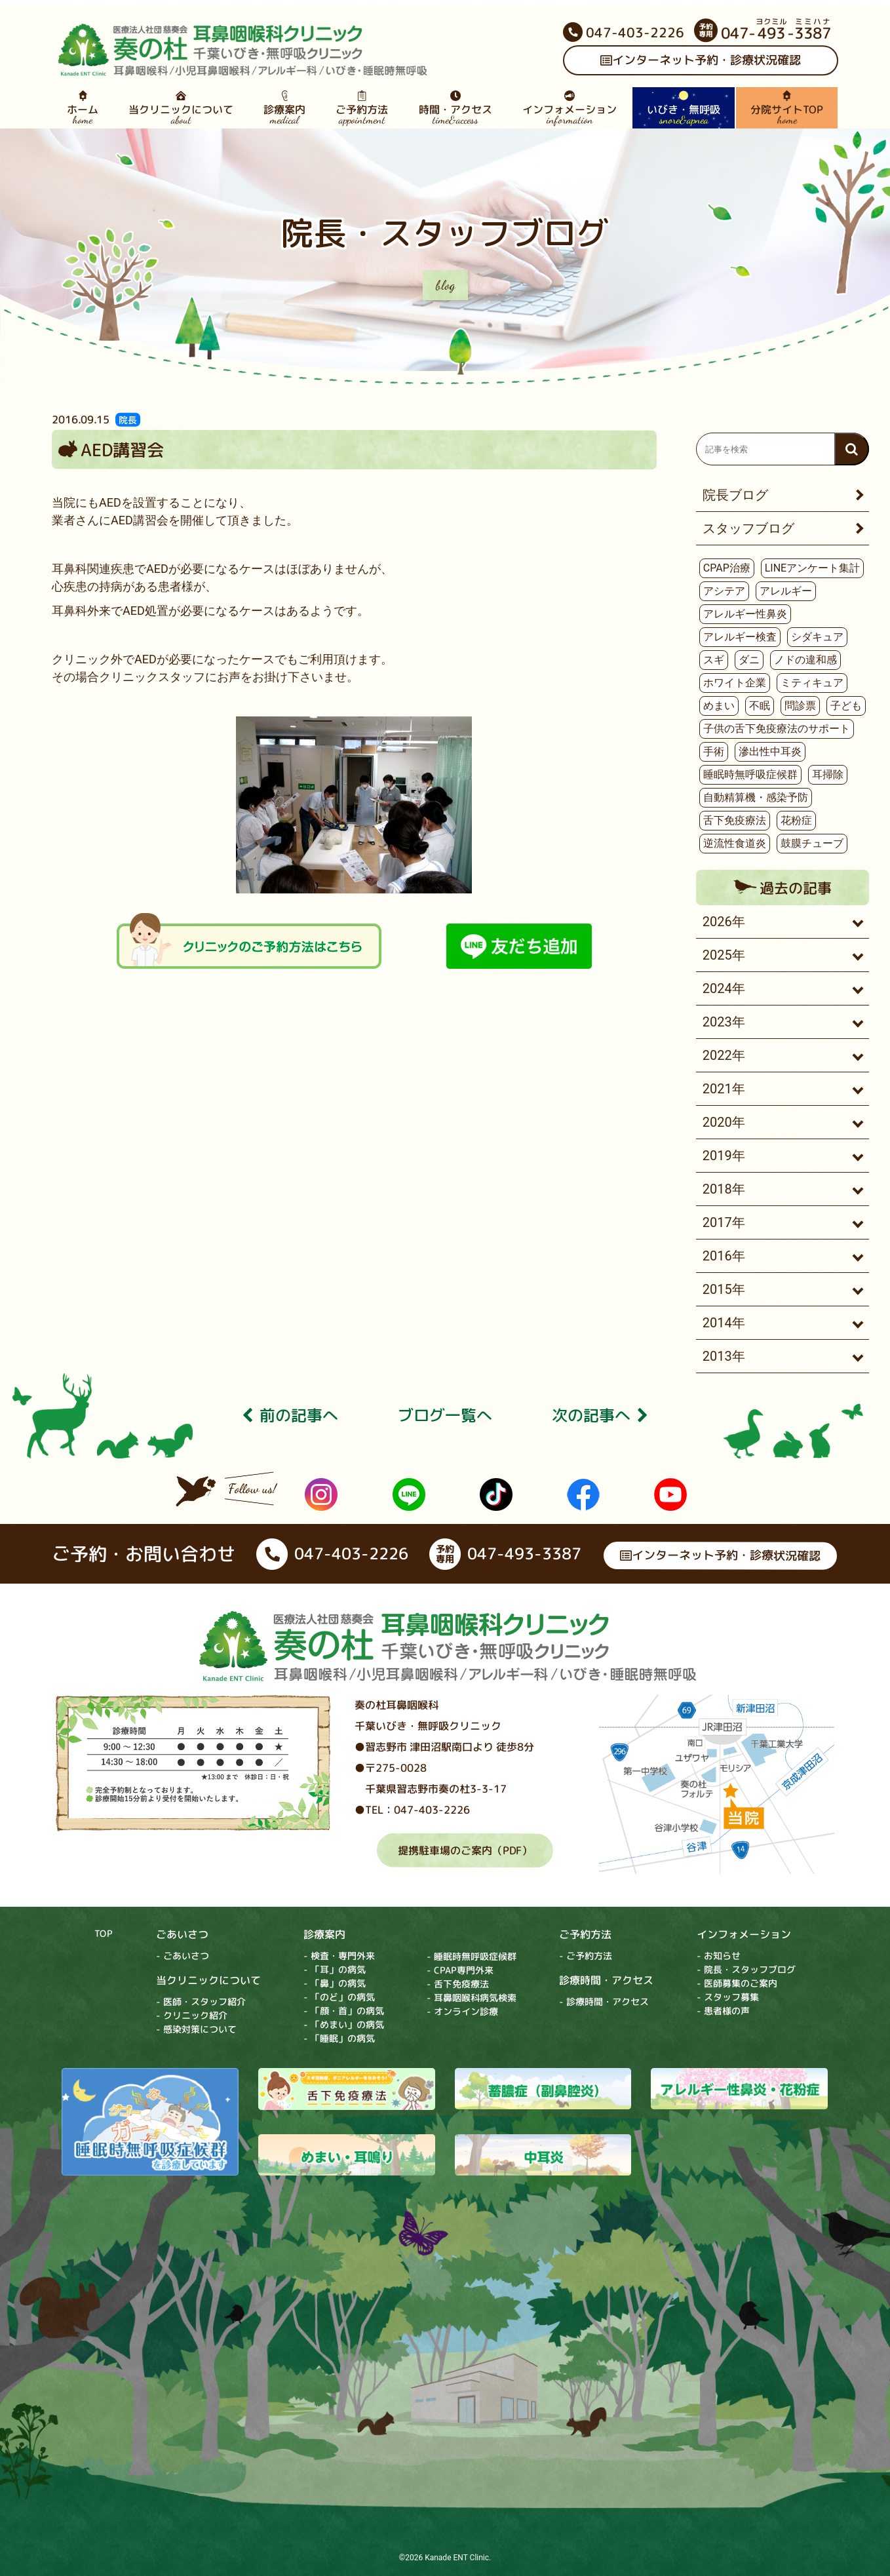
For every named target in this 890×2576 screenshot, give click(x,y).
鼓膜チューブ (812, 843)
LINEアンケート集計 (812, 568)
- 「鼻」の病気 (334, 1983)
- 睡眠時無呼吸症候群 (471, 1956)
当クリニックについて (181, 108)
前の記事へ (290, 1416)
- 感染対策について (196, 2029)
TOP (103, 1933)
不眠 (759, 705)
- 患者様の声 (723, 2010)
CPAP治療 (726, 568)
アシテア (724, 591)
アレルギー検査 (740, 637)
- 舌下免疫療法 (458, 1984)
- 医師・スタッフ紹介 (201, 2001)
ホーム (82, 108)
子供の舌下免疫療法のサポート (776, 728)
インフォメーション (569, 108)
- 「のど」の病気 (339, 1997)
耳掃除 (827, 774)
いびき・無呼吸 (683, 108)
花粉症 (796, 820)
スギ (713, 660)
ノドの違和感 (805, 660)
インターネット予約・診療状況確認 (700, 60)
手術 (713, 751)
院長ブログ (735, 495)
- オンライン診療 (462, 2011)
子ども (846, 705)
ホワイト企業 (734, 682)
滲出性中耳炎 (770, 751)
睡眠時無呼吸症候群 (750, 774)
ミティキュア (812, 682)
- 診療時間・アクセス (604, 2001)
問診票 (800, 705)
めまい (719, 705)
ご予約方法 (361, 108)
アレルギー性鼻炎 (745, 614)
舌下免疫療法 (734, 820)
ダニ (749, 660)
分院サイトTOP (787, 108)
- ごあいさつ (182, 1955)
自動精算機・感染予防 (755, 797)
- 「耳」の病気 (334, 1969)
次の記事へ (600, 1416)
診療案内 (284, 108)
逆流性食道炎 (734, 843)
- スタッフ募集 (728, 1997)
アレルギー (786, 591)
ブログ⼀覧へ (445, 1416)
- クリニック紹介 (191, 2015)
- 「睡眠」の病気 (339, 2038)
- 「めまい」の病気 (343, 2024)
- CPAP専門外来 (460, 1970)
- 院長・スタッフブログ (746, 1969)
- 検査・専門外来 (339, 1955)
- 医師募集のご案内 (737, 1983)
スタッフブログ (748, 528)
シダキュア (817, 637)
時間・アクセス (455, 108)
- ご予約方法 (585, 1955)
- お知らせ (719, 1955)
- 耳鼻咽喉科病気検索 (471, 1997)
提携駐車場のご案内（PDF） (464, 1850)
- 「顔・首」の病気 (343, 2010)
